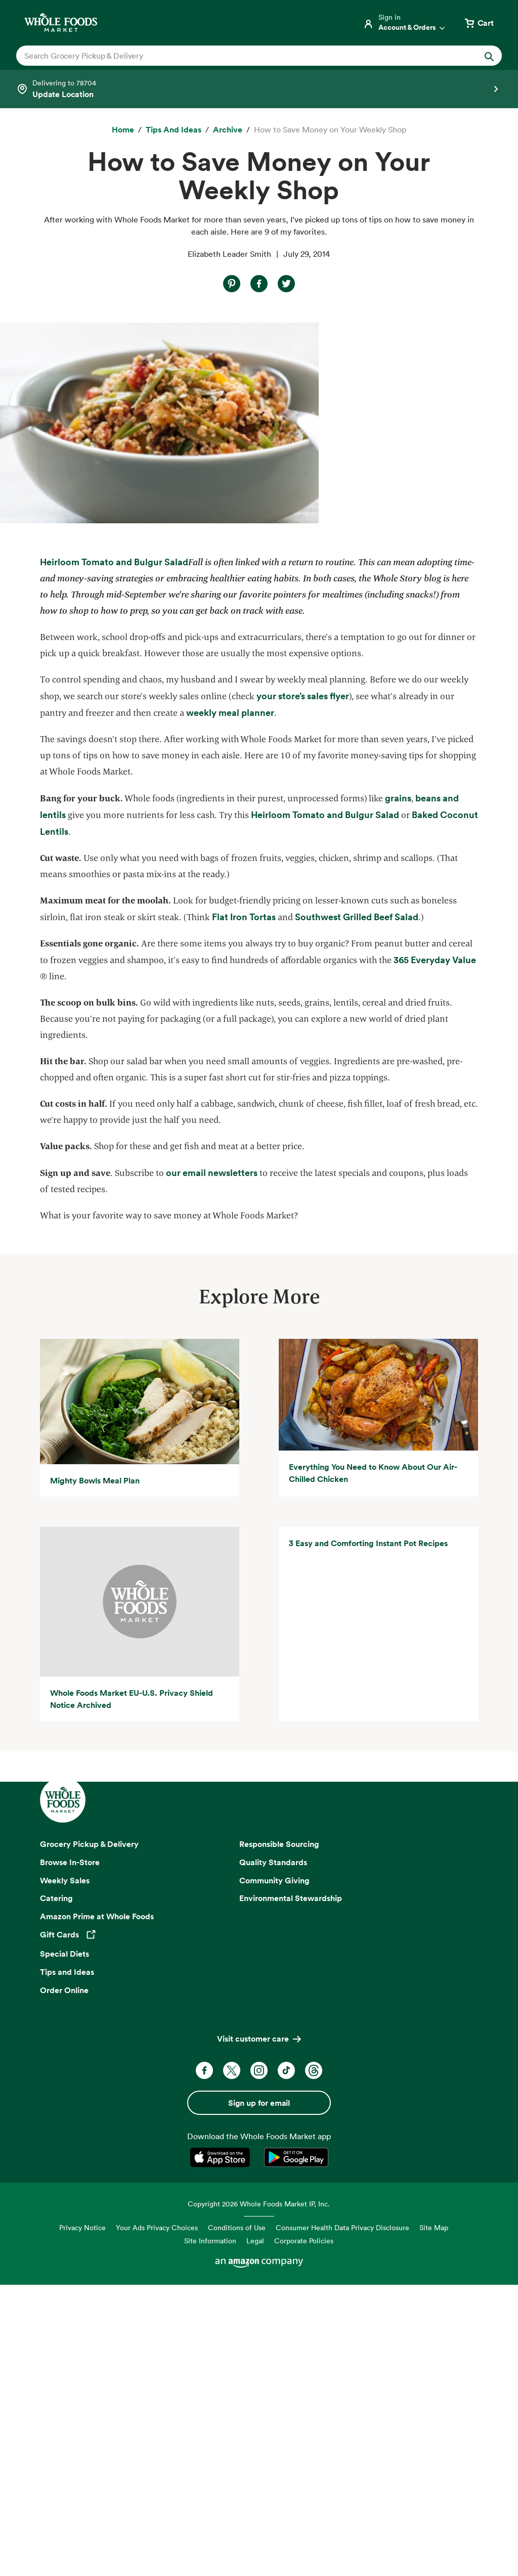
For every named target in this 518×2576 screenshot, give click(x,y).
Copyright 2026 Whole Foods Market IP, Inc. (259, 2495)
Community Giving (274, 2171)
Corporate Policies (303, 2532)
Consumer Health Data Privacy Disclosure (342, 2518)
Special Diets (64, 2244)
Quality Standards (273, 2153)
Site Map (433, 2518)
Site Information (210, 2532)
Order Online (64, 2281)
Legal (255, 2532)
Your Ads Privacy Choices (157, 2518)
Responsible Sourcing (279, 2135)
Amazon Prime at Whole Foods (97, 2207)
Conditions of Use (237, 2518)
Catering (56, 2189)
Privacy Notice (82, 2518)
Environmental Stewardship (290, 2189)
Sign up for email (259, 2394)
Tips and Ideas (67, 2263)
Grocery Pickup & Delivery (89, 2135)
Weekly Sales (65, 2171)
